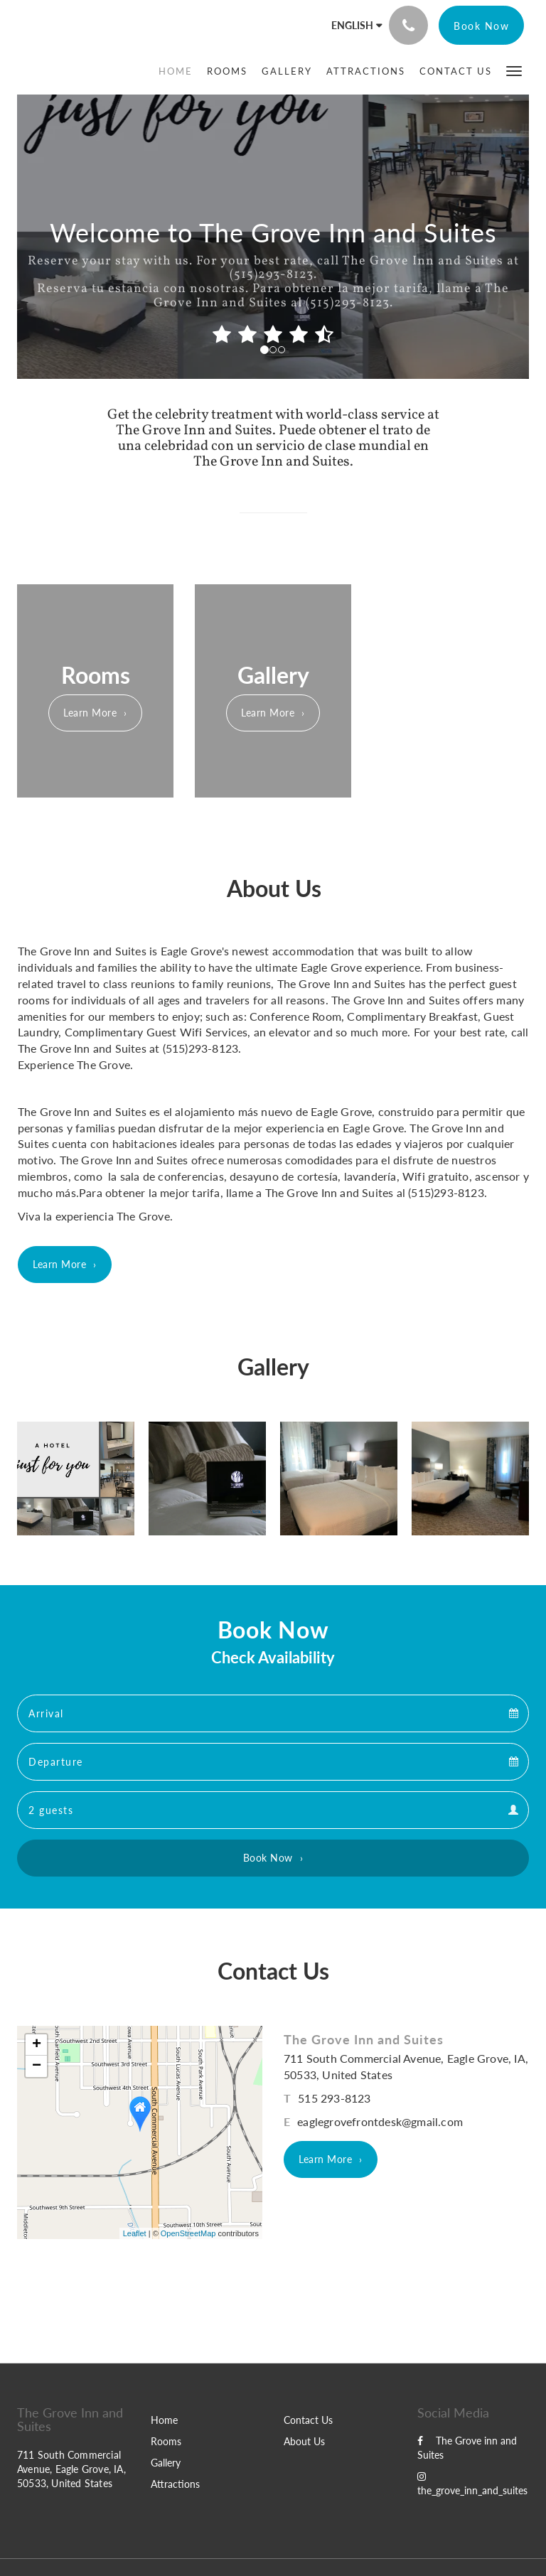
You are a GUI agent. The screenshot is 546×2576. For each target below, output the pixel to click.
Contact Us (308, 2420)
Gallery (166, 2463)
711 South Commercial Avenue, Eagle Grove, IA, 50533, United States (71, 2469)
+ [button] (36, 2045)
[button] (514, 70)
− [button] (36, 2066)
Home (164, 2420)
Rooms (166, 2441)
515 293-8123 (334, 2098)
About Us (304, 2441)
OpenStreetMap (188, 2233)
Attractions (175, 2484)
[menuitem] (179, 71)
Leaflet (134, 2233)
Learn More (90, 713)
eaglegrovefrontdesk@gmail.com (380, 2121)
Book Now (268, 1858)
